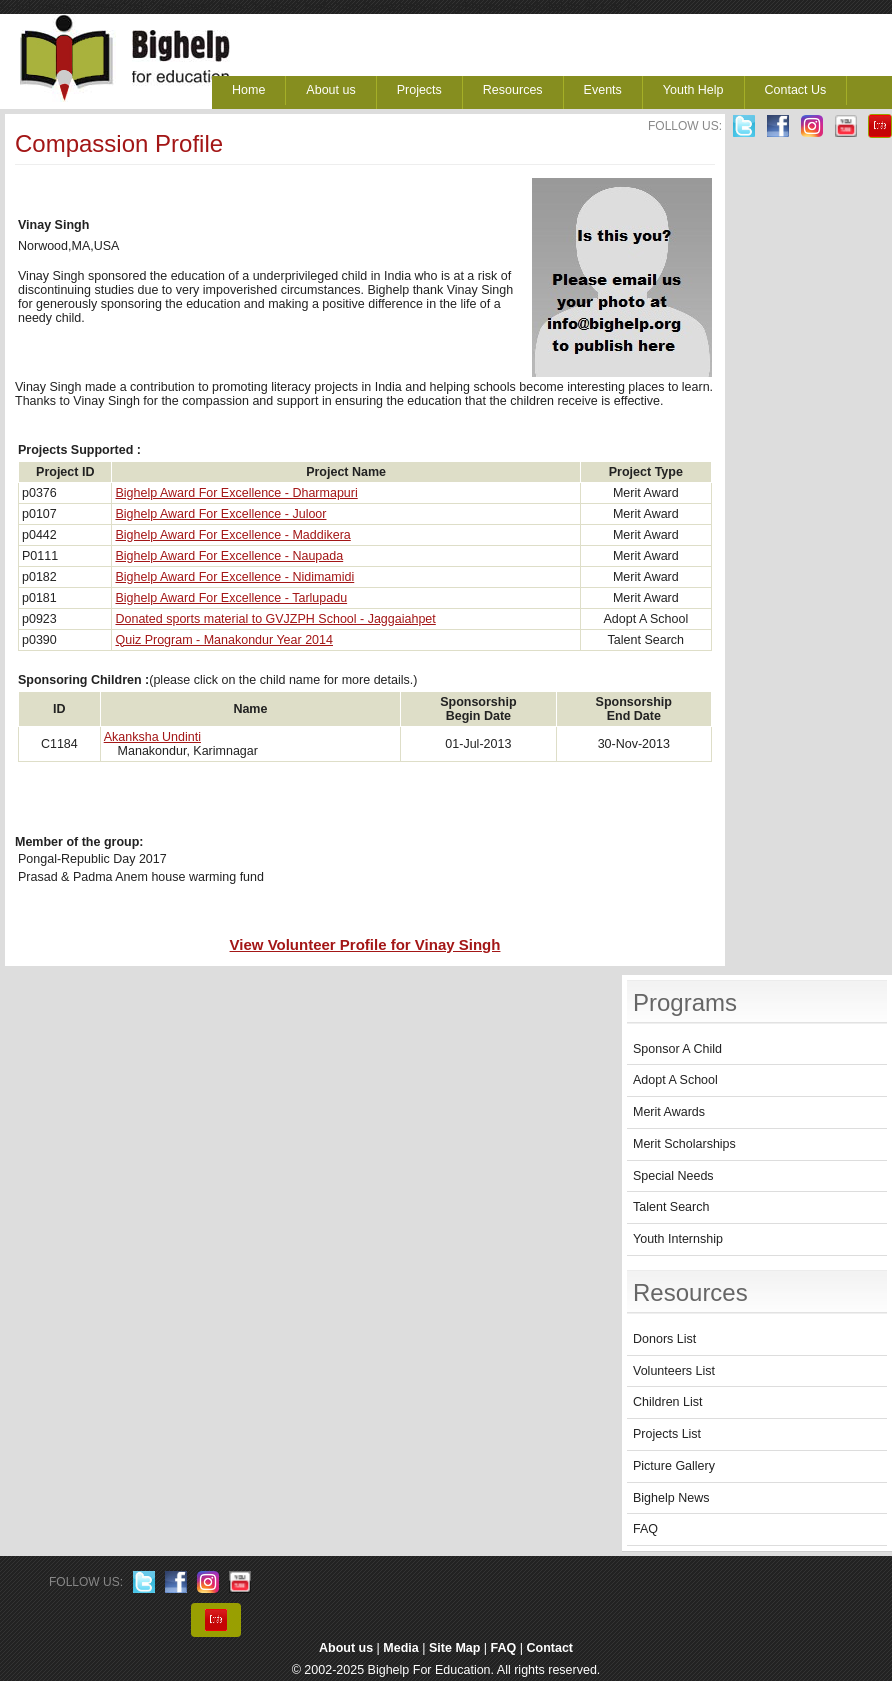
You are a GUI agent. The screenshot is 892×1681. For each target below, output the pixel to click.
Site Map (454, 1648)
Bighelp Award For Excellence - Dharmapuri (236, 493)
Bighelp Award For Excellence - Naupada (229, 556)
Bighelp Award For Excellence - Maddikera (232, 535)
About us (330, 90)
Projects (419, 90)
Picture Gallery (674, 1466)
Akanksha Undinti (152, 737)
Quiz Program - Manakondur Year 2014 (224, 640)
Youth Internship (678, 1239)
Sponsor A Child (677, 1049)
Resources (513, 90)
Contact (550, 1648)
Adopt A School (675, 1080)
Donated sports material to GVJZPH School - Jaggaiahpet (275, 619)
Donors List (664, 1339)
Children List (667, 1402)
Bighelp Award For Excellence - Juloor (220, 514)
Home (248, 90)
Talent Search (671, 1207)
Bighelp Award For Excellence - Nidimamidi (234, 577)
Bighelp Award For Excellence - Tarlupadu (231, 598)
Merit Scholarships (684, 1144)
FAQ (645, 1529)
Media (400, 1648)
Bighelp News (671, 1498)
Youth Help (693, 90)
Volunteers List (674, 1371)
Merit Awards (669, 1112)
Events (603, 90)
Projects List (667, 1434)
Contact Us (796, 90)
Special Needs (673, 1176)
